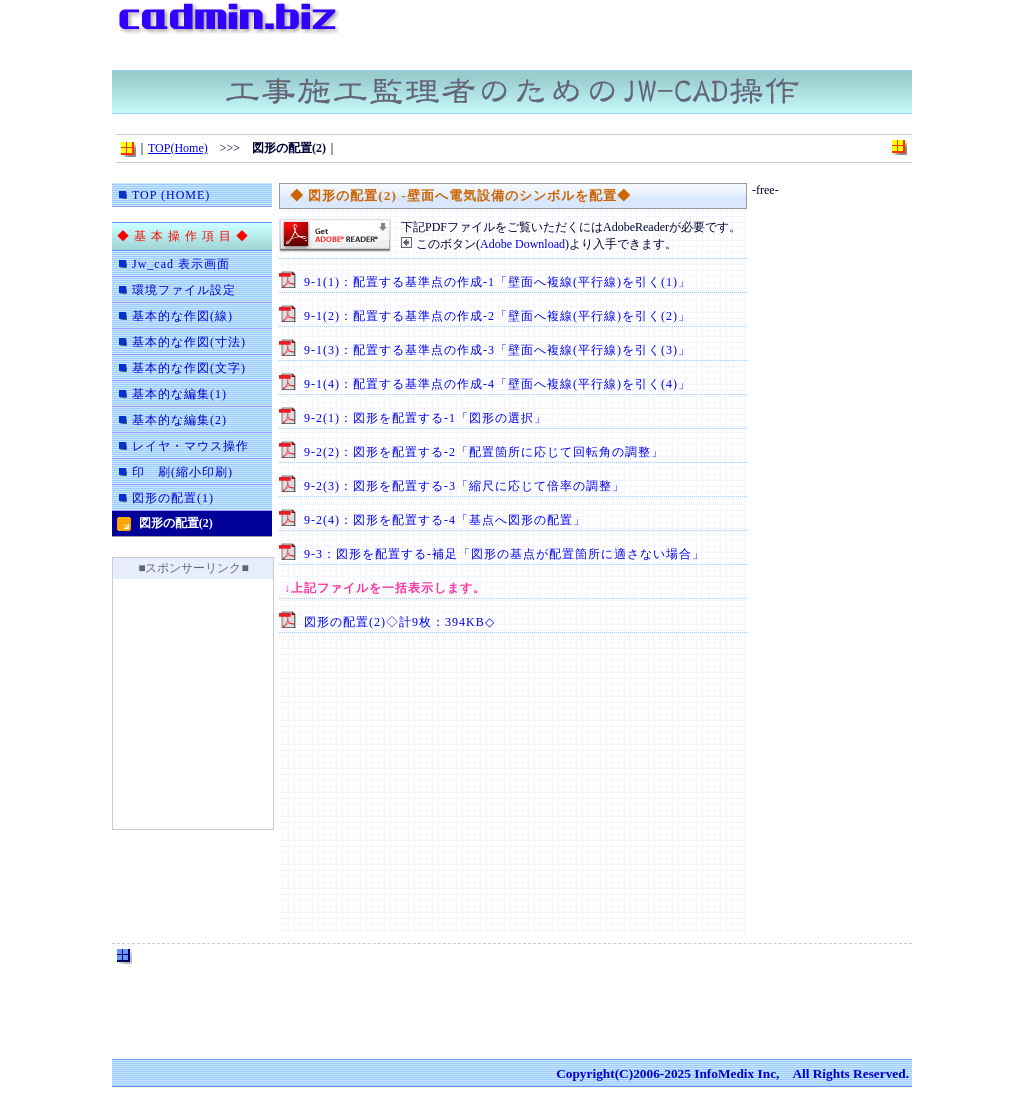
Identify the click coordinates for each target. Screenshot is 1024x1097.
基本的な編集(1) (179, 394)
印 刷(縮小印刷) (182, 472)
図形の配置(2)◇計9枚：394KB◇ (399, 622)
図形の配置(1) (173, 498)
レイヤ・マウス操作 (190, 446)
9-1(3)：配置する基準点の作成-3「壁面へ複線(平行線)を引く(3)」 (497, 350)
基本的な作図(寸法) (189, 342)
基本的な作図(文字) (189, 368)
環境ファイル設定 (184, 290)
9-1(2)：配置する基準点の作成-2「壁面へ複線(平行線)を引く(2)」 (497, 316)
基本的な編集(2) (179, 420)
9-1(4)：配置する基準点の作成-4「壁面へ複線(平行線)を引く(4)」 (497, 384)
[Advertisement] (676, 30)
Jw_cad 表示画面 (181, 264)
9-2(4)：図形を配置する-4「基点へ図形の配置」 (445, 520)
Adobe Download (522, 244)
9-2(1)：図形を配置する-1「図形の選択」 (425, 418)
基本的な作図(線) (182, 316)
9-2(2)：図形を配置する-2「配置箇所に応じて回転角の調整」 (484, 452)
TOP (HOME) (171, 195)
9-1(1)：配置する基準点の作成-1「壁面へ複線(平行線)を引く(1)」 (497, 282)
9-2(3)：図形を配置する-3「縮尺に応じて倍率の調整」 (464, 486)
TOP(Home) (178, 148)
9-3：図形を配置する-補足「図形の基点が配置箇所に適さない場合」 (504, 554)
